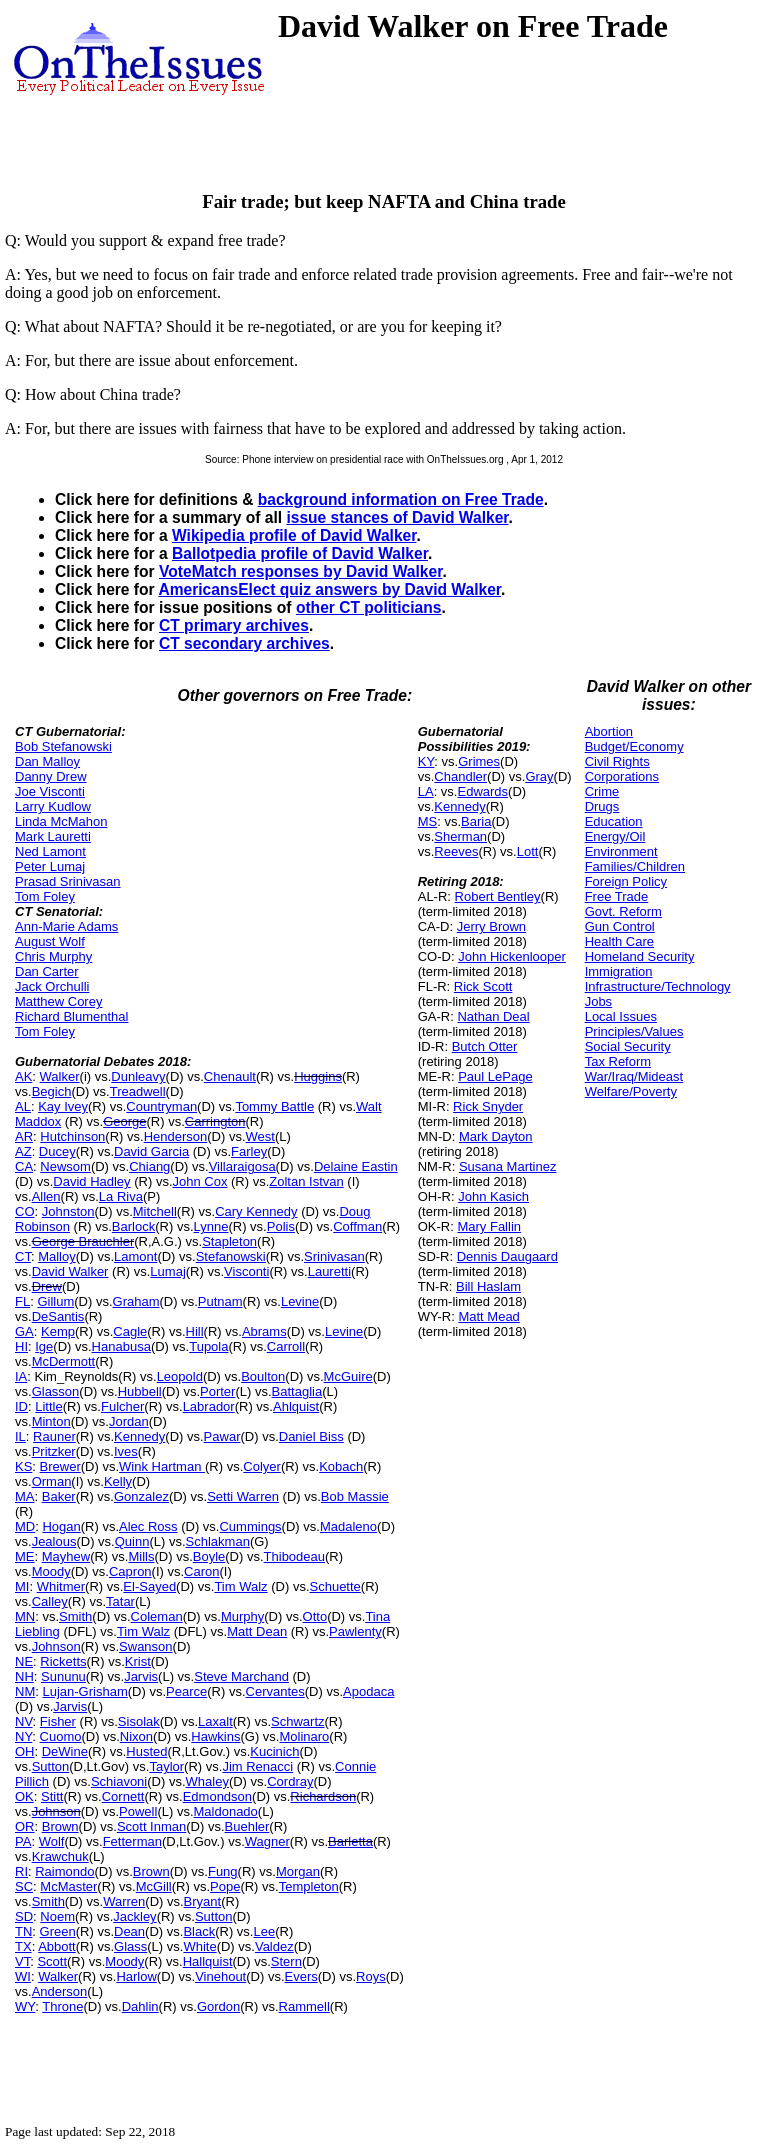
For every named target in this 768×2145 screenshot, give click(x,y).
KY (426, 761)
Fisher (58, 1721)
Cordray (290, 1781)
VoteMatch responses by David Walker (300, 571)
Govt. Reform (623, 911)
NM (25, 1691)
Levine (300, 1301)
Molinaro (304, 1736)
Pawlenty (355, 1631)
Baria (476, 821)
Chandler (460, 776)
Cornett (123, 1796)
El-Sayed (149, 1586)
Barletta (350, 1841)
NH (24, 1676)
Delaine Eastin (356, 1166)
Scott (52, 1961)
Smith (75, 1616)
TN (23, 1931)
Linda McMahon (61, 821)
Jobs (598, 1001)
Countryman (161, 1106)
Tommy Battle (274, 1106)
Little (48, 1406)
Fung (223, 1871)
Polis (281, 1226)
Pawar (222, 1436)
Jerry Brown (491, 926)
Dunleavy (138, 1076)
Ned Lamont (50, 851)
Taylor (166, 1766)
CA (24, 1166)
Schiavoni (119, 1781)
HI (21, 1346)
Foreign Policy (626, 881)
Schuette (335, 1586)
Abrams (264, 1331)
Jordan (129, 1421)
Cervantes (275, 1691)
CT (23, 1256)
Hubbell (140, 1391)
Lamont (135, 1256)
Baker (59, 1496)
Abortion (609, 731)
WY (25, 2006)
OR (25, 1826)
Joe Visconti (50, 791)
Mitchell (155, 1211)
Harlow (136, 1976)
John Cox (200, 1181)
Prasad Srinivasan (68, 881)
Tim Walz (240, 1586)
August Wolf (50, 941)
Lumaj (167, 1271)
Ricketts (63, 1661)
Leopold (180, 1376)
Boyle (209, 1556)
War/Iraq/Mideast (634, 1076)
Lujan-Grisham (84, 1691)
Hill (195, 1331)
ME (25, 1556)
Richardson (323, 1796)
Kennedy (139, 1436)
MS (428, 821)
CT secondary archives (244, 643)
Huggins (318, 1076)
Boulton (263, 1376)
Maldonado (226, 1811)
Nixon (136, 1736)
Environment (621, 851)
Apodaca (368, 1691)
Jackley (134, 1916)
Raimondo (64, 1871)
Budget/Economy (634, 746)
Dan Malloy (47, 761)
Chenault (230, 1076)
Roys (371, 1976)
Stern (286, 1961)
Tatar (120, 1601)
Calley (50, 1601)
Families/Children (635, 866)
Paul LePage (495, 1076)
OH (25, 1751)
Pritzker (54, 1451)
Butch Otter (485, 1046)
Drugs (602, 806)
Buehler (247, 1826)
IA (21, 1376)
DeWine (65, 1751)
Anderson (60, 1991)
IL (20, 1436)
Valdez (274, 1946)
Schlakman (218, 1541)
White (199, 1946)
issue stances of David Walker (397, 517)
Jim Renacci (257, 1766)
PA (23, 1841)
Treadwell (138, 1091)
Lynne (211, 1226)
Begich (52, 1091)
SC (24, 1886)
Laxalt (215, 1721)
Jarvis (141, 1676)
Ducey (57, 1151)
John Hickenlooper (512, 956)
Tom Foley (45, 896)
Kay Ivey (63, 1106)
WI (23, 1976)
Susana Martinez (508, 1166)
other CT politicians (369, 607)
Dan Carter (47, 971)
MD (25, 1526)
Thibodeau (294, 1556)
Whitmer (61, 1586)
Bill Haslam (488, 1286)
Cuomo (61, 1736)
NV (24, 1721)
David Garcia (151, 1151)
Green (58, 1931)
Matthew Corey (58, 1001)
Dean (129, 1931)
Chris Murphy (53, 956)
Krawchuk (60, 1856)
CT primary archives (234, 625)
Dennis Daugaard (507, 1256)
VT (22, 1961)
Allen (46, 1196)
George (124, 1121)
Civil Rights (617, 761)
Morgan (298, 1871)
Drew (47, 1286)
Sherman (460, 836)
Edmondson (217, 1796)
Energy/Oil (615, 836)
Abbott (57, 1946)
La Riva (121, 1196)
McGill (154, 1886)
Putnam (220, 1301)
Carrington (215, 1121)
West (260, 1136)
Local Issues (621, 1016)
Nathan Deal (493, 1016)
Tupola (208, 1346)
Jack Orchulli (52, 986)
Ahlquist (296, 1406)
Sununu (63, 1676)
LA (426, 791)
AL (23, 1106)
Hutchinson (72, 1136)
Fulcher (122, 1406)
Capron (130, 1571)
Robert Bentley (498, 896)
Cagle (130, 1331)
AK (23, 1076)
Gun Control (620, 926)
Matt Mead (488, 1316)
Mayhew (66, 1556)
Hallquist (208, 1961)
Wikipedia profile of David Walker (294, 535)
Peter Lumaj (50, 866)
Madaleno (348, 1526)
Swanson (145, 1646)
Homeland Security (640, 956)
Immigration (619, 971)
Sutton (51, 1766)
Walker (60, 1076)
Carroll (286, 1346)
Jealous (54, 1541)
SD (24, 1916)
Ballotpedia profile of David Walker (300, 553)
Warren (124, 1901)
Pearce (186, 1691)
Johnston (68, 1211)
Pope (225, 1886)
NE (24, 1661)
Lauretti (329, 1271)
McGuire (348, 1376)
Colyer (262, 1466)
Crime (602, 791)
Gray (539, 776)
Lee (264, 1931)
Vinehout (220, 1976)
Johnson (56, 1646)
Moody (51, 1571)
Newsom (65, 1166)
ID (21, 1406)
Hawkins (215, 1736)
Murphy (242, 1616)
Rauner (54, 1436)
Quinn (132, 1541)
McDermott (64, 1361)
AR (24, 1136)
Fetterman (132, 1841)
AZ (23, 1151)
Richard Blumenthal (71, 1016)
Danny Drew (51, 776)
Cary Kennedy (256, 1211)
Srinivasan (334, 1256)
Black (199, 1931)
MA (25, 1496)
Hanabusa (121, 1346)
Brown (60, 1826)
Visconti (246, 1271)
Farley (249, 1151)
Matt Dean (257, 1631)
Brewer (60, 1466)
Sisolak (139, 1721)
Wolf (52, 1841)
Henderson (176, 1136)
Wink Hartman (162, 1466)
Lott (528, 851)
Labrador (209, 1406)
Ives (126, 1451)
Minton (51, 1421)
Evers (301, 1976)
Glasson (56, 1391)
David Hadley (91, 1181)
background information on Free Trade (401, 499)
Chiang (149, 1166)
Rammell (304, 2006)
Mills (141, 1556)
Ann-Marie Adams (66, 926)
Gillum (55, 1301)
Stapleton (229, 1241)
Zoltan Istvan (306, 1181)
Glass (130, 1946)
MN (25, 1616)
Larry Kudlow (53, 806)
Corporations (622, 776)
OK (24, 1796)
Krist (138, 1661)
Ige (44, 1346)
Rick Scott (483, 986)
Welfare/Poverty (631, 1091)
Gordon (218, 2006)
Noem (57, 1916)
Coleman (157, 1616)
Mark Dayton (496, 1136)
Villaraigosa (242, 1166)
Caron (201, 1571)
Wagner (267, 1841)
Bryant (203, 1901)
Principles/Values (634, 1031)
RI (21, 1871)
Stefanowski (231, 1256)
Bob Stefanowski (63, 746)
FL (22, 1301)
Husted (146, 1751)
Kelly (118, 1481)
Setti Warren (243, 1496)
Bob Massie (355, 1496)
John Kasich (493, 1196)
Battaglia (297, 1391)
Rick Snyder (488, 1106)
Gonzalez (141, 1496)
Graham (136, 1301)
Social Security (628, 1046)
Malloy (57, 1256)
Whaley (207, 1781)
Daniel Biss (311, 1436)
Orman (52, 1481)
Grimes (479, 761)
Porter (217, 1391)
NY (23, 1736)
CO (25, 1211)
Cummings (250, 1526)
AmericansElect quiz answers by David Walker (329, 589)
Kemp (58, 1331)
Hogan (61, 1526)
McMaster (68, 1886)
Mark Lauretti (53, 836)
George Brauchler (83, 1241)
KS (23, 1466)
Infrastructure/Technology (658, 986)
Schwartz (297, 1721)
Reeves (456, 851)
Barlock (133, 1226)
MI (22, 1586)
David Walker (70, 1271)
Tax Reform (618, 1061)
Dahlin (140, 2006)
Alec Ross (148, 1526)
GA (24, 1331)
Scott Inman (151, 1826)
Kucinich (274, 1751)
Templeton (309, 1886)
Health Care (619, 941)
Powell (138, 1811)
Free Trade (617, 896)
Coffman (357, 1226)
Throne (62, 2006)
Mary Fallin (489, 1226)
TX (23, 1946)
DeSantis (58, 1316)
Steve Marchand (241, 1676)
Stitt (52, 1796)
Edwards (482, 791)
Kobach (341, 1466)
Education (614, 821)
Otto (315, 1616)
